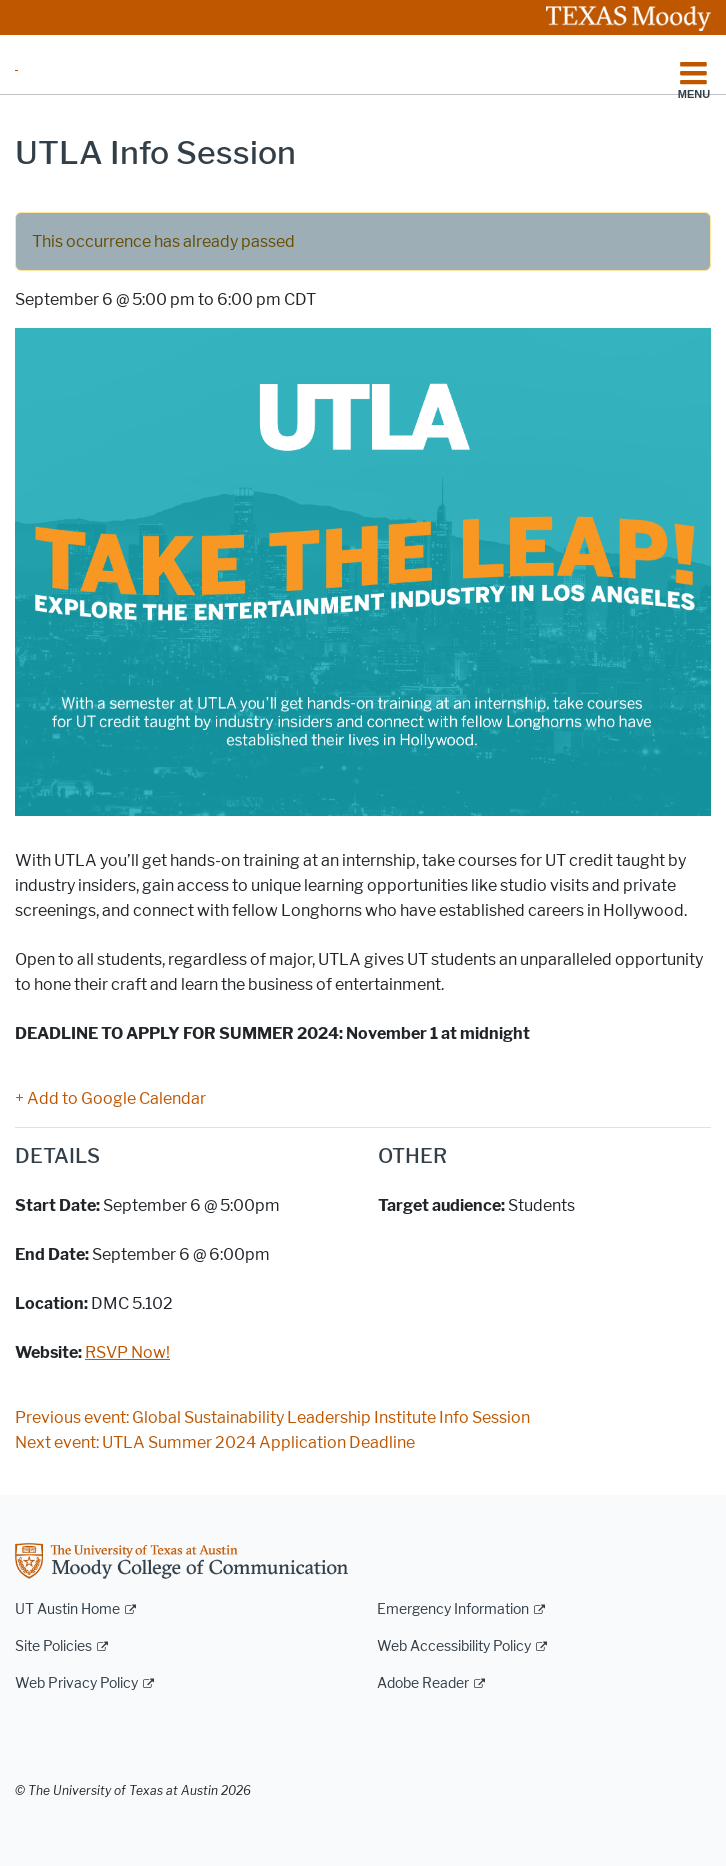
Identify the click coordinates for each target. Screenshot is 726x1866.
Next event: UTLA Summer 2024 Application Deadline (215, 1442)
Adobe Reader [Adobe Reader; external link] (423, 1683)
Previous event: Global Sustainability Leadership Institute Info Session (272, 1417)
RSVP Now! (127, 1352)
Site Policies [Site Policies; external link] (53, 1646)
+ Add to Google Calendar (110, 1098)
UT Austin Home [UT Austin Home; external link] (67, 1609)
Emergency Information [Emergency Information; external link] (453, 1609)
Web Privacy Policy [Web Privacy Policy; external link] (76, 1683)
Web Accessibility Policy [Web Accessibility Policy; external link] (454, 1646)
